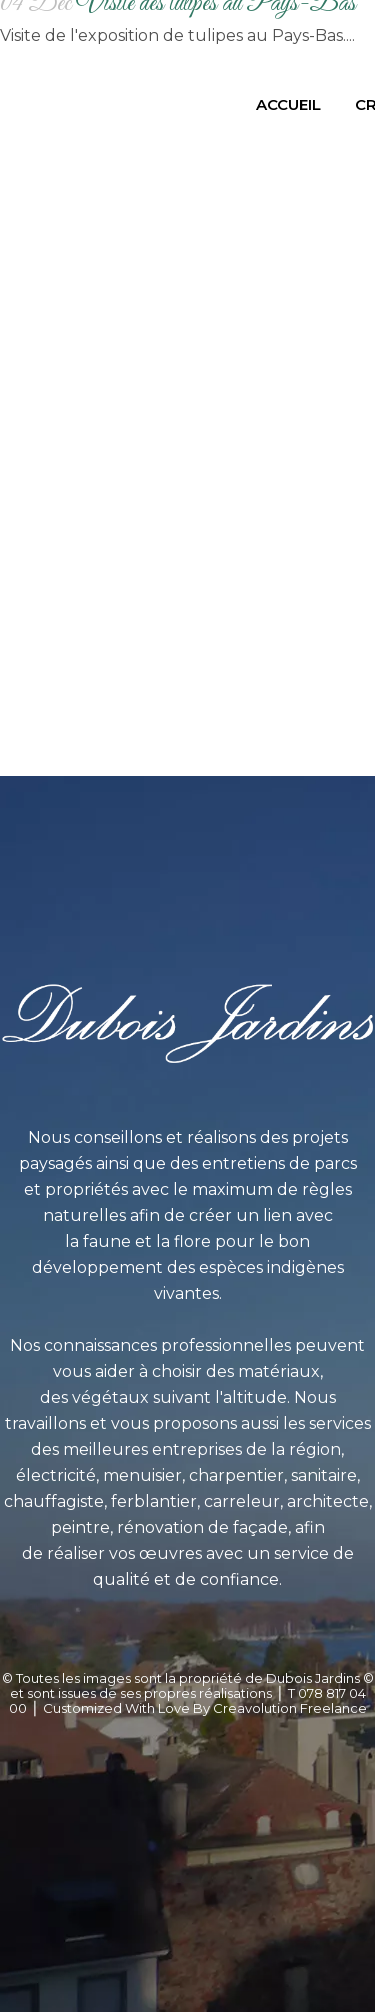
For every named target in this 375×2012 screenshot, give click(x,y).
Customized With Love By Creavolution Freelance (205, 1708)
